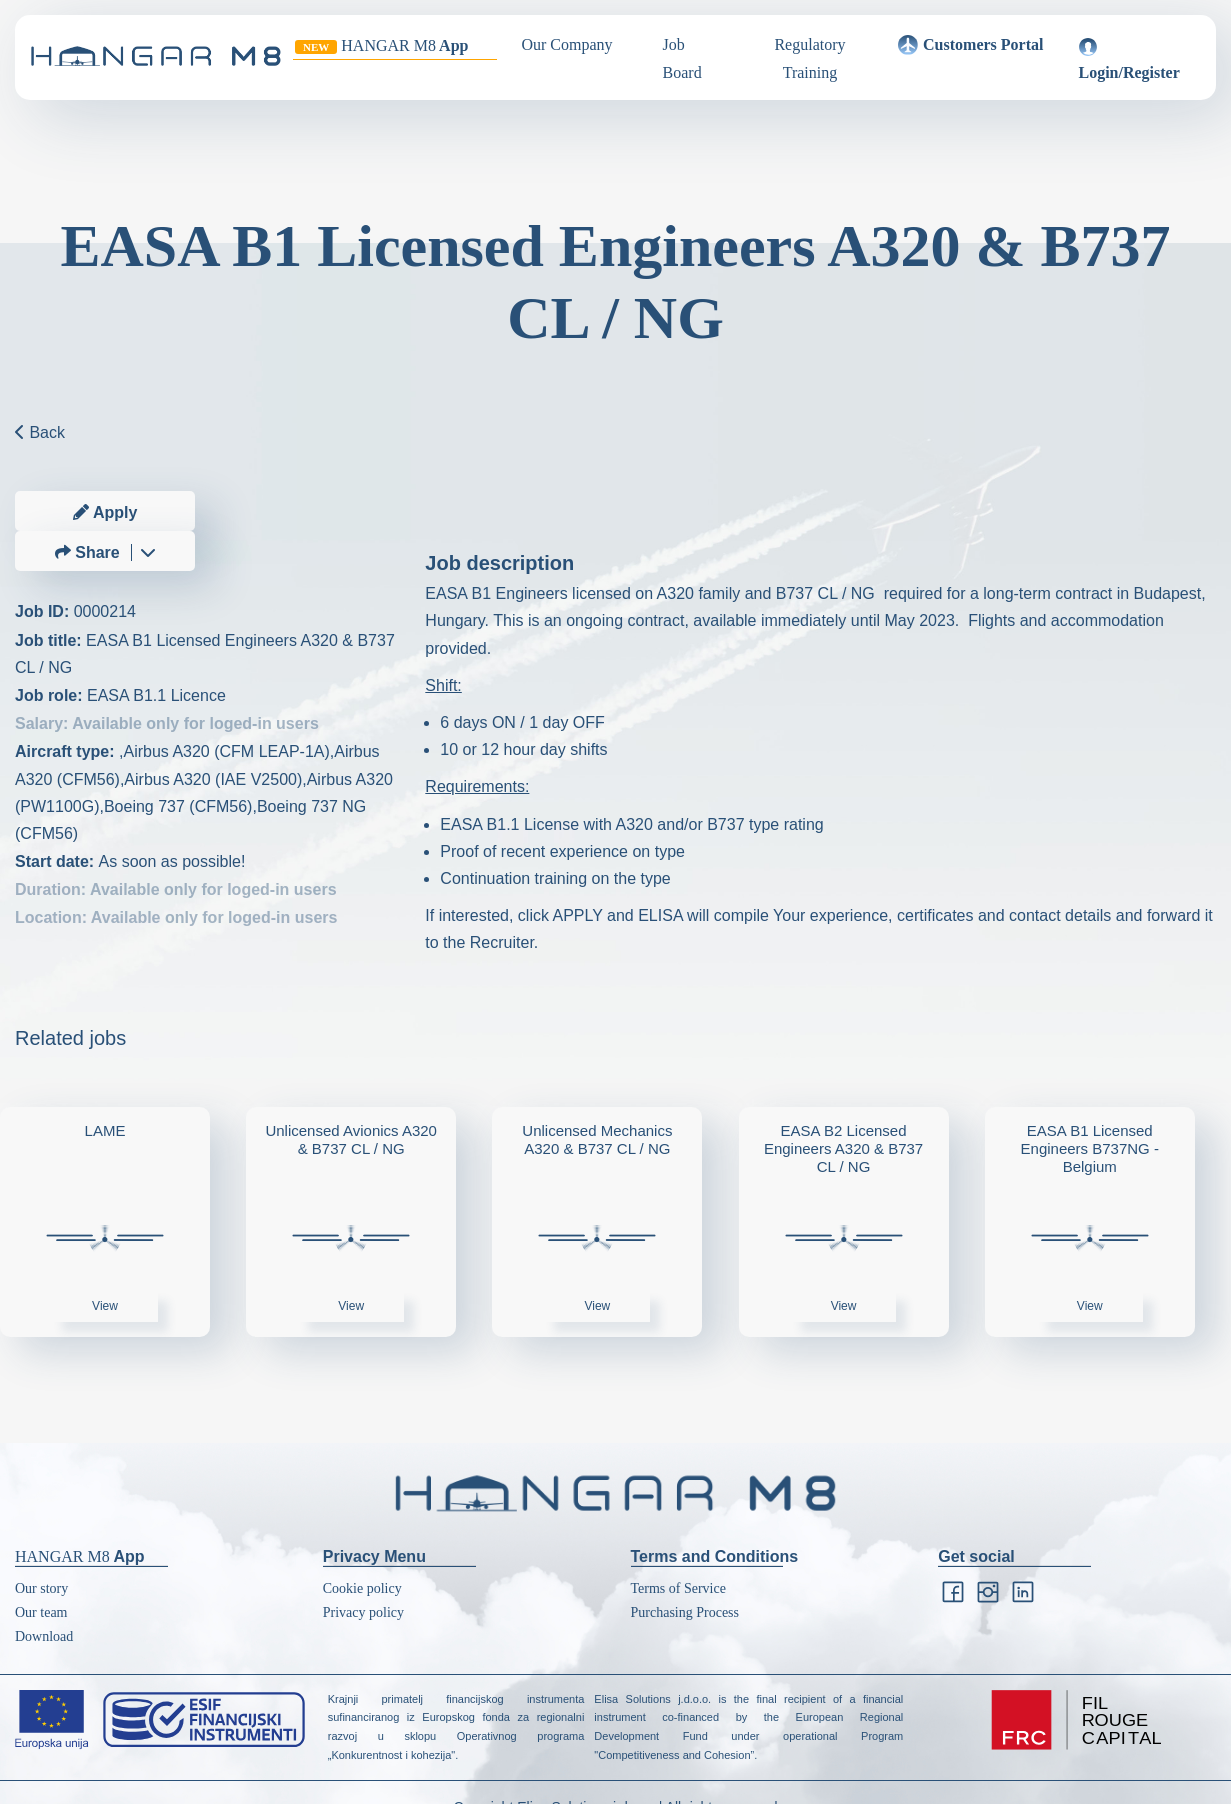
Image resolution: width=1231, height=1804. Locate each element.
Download (44, 1636)
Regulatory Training (809, 58)
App (394, 44)
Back (40, 432)
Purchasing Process (685, 1612)
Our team (41, 1612)
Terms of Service (678, 1588)
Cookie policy (362, 1588)
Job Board (682, 58)
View (105, 1306)
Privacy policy (363, 1612)
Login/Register (1128, 59)
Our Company (577, 44)
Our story (41, 1588)
